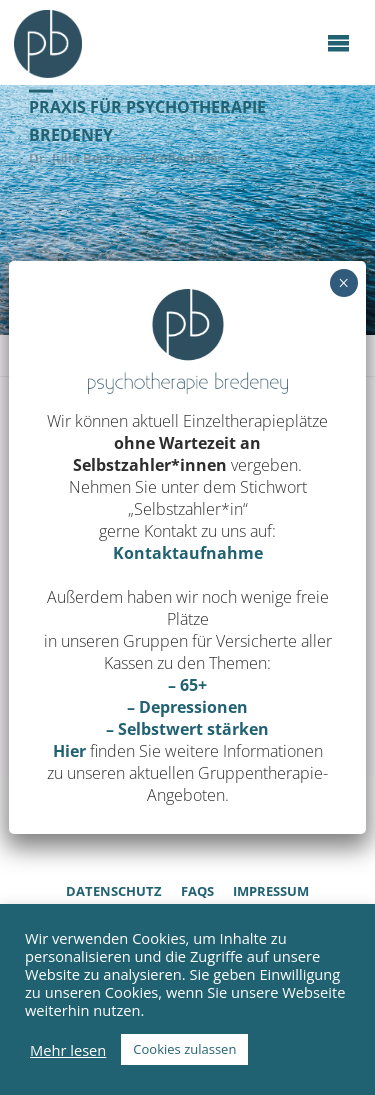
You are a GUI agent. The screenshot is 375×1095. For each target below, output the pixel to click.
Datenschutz (114, 891)
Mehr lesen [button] (68, 1050)
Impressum (271, 891)
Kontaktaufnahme (188, 553)
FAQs (197, 891)
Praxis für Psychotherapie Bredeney (147, 120)
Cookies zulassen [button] (184, 1049)
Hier (69, 751)
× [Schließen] (343, 283)
